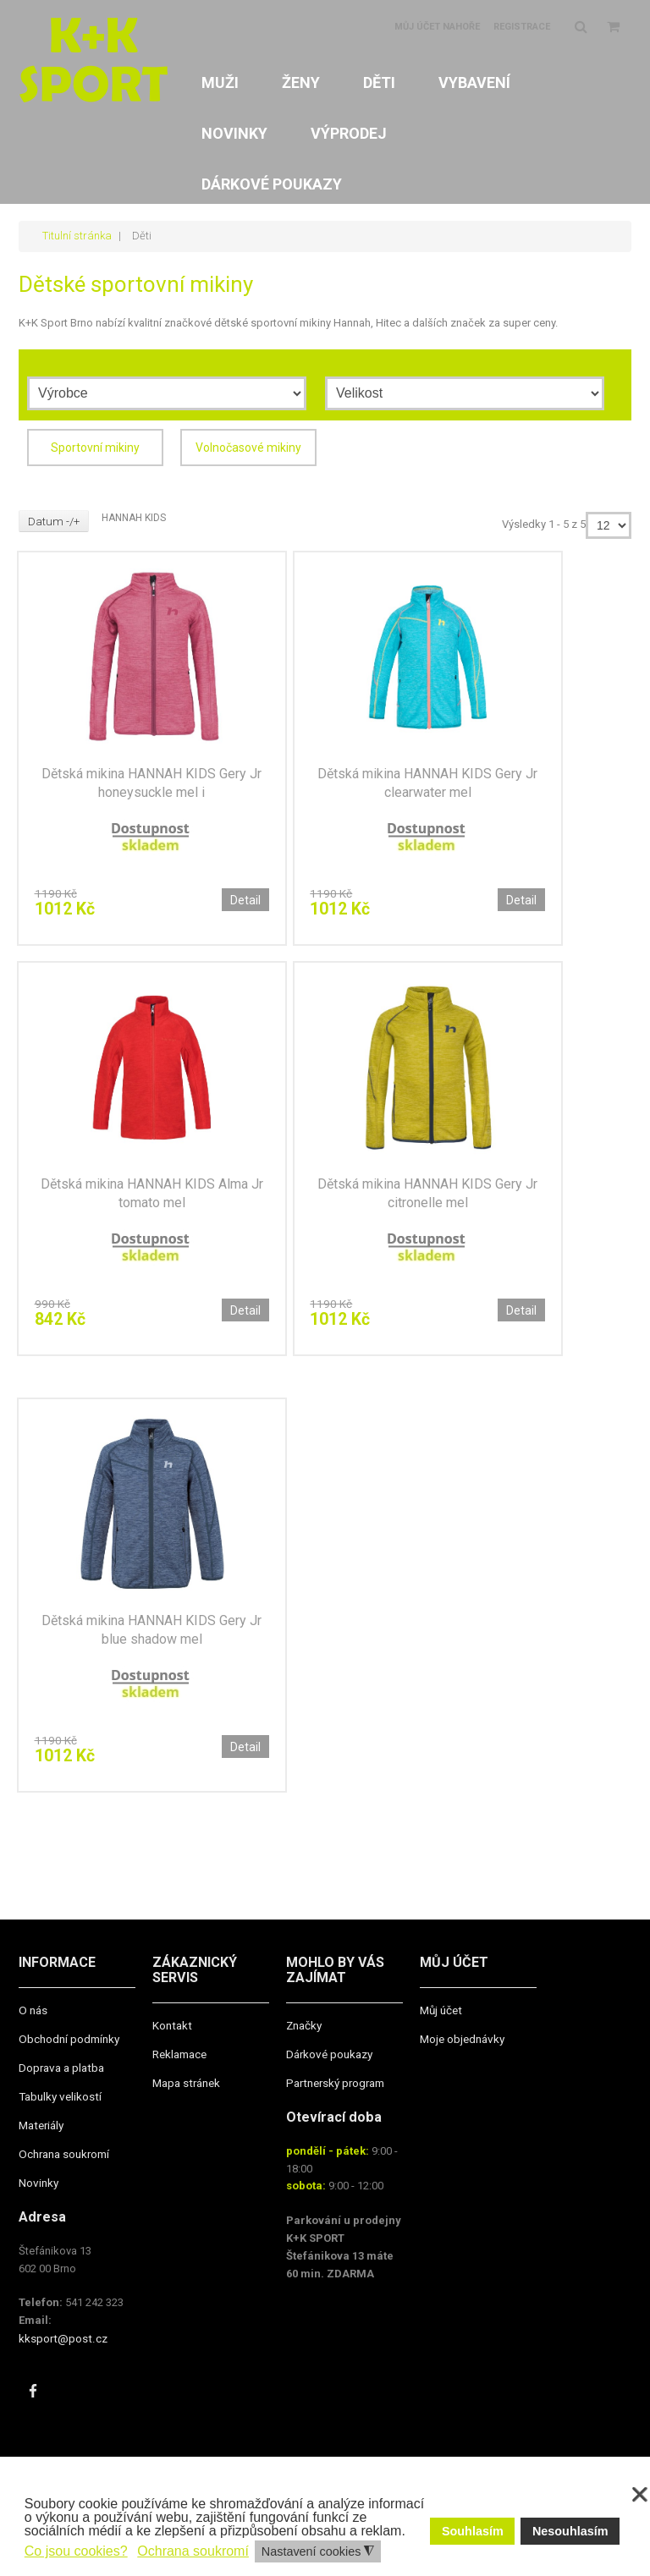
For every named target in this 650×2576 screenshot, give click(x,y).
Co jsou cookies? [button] (76, 2551)
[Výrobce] (166, 393)
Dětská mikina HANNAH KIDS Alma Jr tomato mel (152, 1195)
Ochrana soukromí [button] (193, 2551)
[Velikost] (464, 393)
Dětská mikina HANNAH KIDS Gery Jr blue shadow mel (151, 1635)
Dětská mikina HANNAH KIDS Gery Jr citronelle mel (427, 1195)
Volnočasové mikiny (248, 446)
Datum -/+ (54, 520)
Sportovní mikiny (95, 446)
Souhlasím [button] (473, 2531)
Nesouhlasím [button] (570, 2531)
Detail (245, 899)
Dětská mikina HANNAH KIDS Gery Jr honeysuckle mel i (151, 783)
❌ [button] (639, 2495)
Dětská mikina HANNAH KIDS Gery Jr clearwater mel (427, 783)
